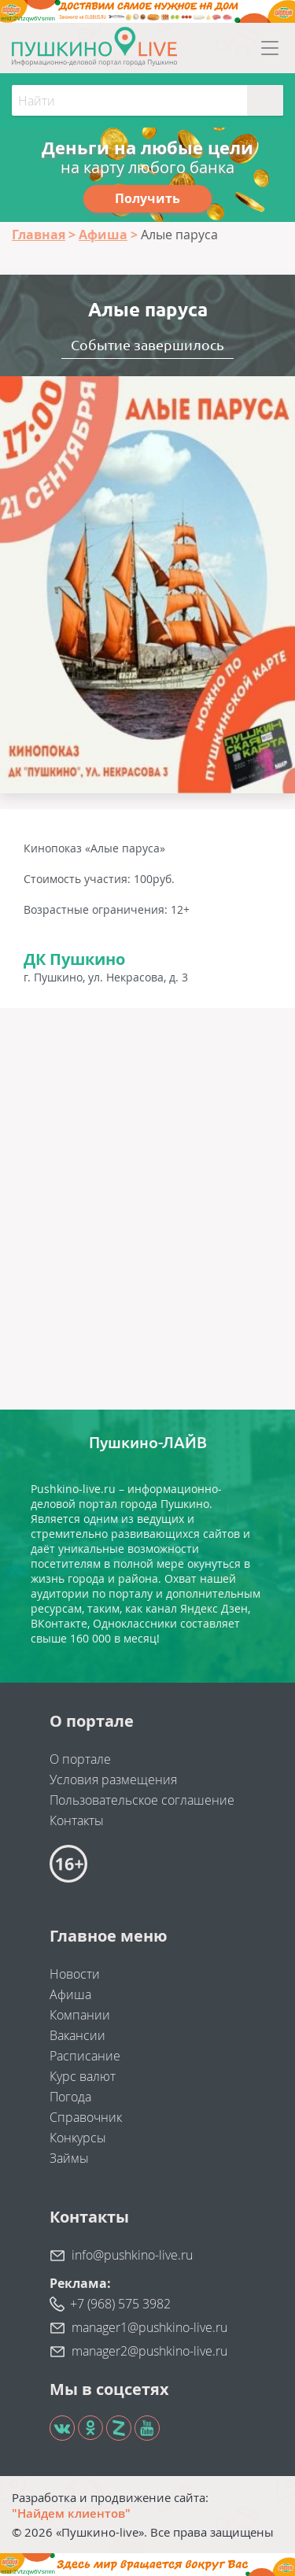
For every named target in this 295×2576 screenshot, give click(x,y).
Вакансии (77, 2035)
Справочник (86, 2117)
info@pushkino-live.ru (132, 2255)
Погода (70, 2096)
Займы (69, 2158)
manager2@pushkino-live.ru (149, 2351)
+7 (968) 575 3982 (120, 2303)
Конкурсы (78, 2137)
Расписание (85, 2055)
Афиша (70, 1994)
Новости (75, 1974)
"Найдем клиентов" (71, 2513)
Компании (80, 2014)
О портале (80, 1759)
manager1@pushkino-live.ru (149, 2327)
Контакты (77, 1820)
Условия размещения (113, 1779)
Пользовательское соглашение (142, 1800)
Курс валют (83, 2076)
